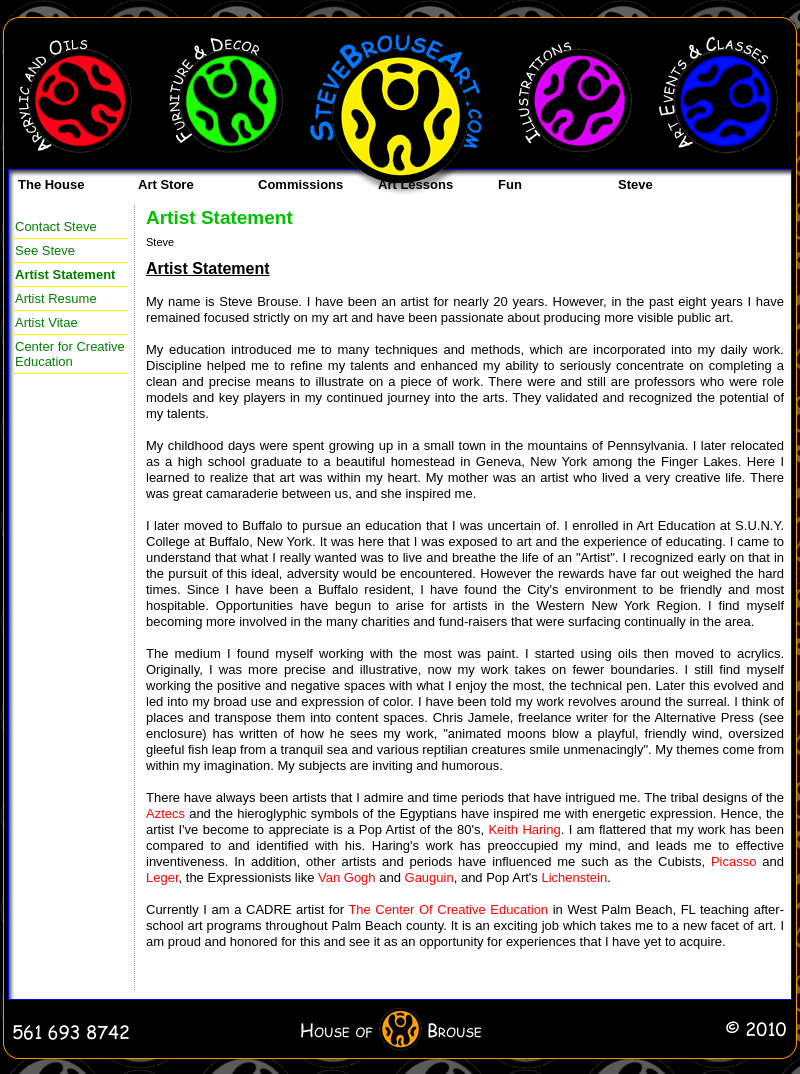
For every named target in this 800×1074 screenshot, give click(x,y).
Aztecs (165, 813)
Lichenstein (574, 877)
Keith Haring (524, 829)
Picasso (734, 861)
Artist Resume (56, 298)
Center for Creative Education (70, 354)
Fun (510, 184)
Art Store (166, 184)
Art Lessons (415, 184)
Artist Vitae (46, 322)
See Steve (45, 250)
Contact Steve (56, 226)
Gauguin (429, 877)
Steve (635, 184)
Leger (162, 877)
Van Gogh (347, 877)
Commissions (300, 184)
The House (51, 184)
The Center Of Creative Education (448, 909)
